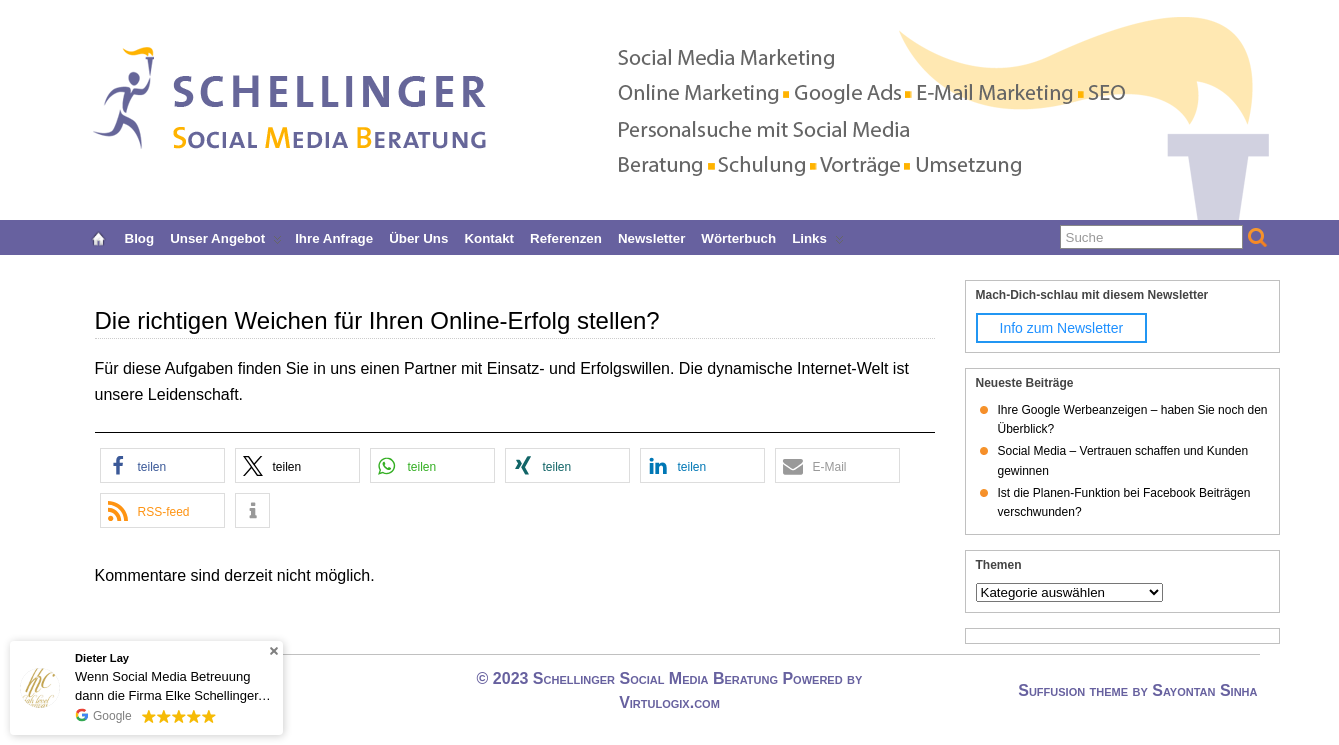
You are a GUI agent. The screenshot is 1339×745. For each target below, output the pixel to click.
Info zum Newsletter (1062, 328)
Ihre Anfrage (334, 236)
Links (818, 236)
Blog (140, 236)
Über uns (418, 236)
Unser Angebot (226, 236)
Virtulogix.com (669, 702)
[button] (162, 465)
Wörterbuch (738, 236)
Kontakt (489, 236)
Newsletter (651, 236)
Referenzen (566, 236)
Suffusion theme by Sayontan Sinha (1137, 690)
